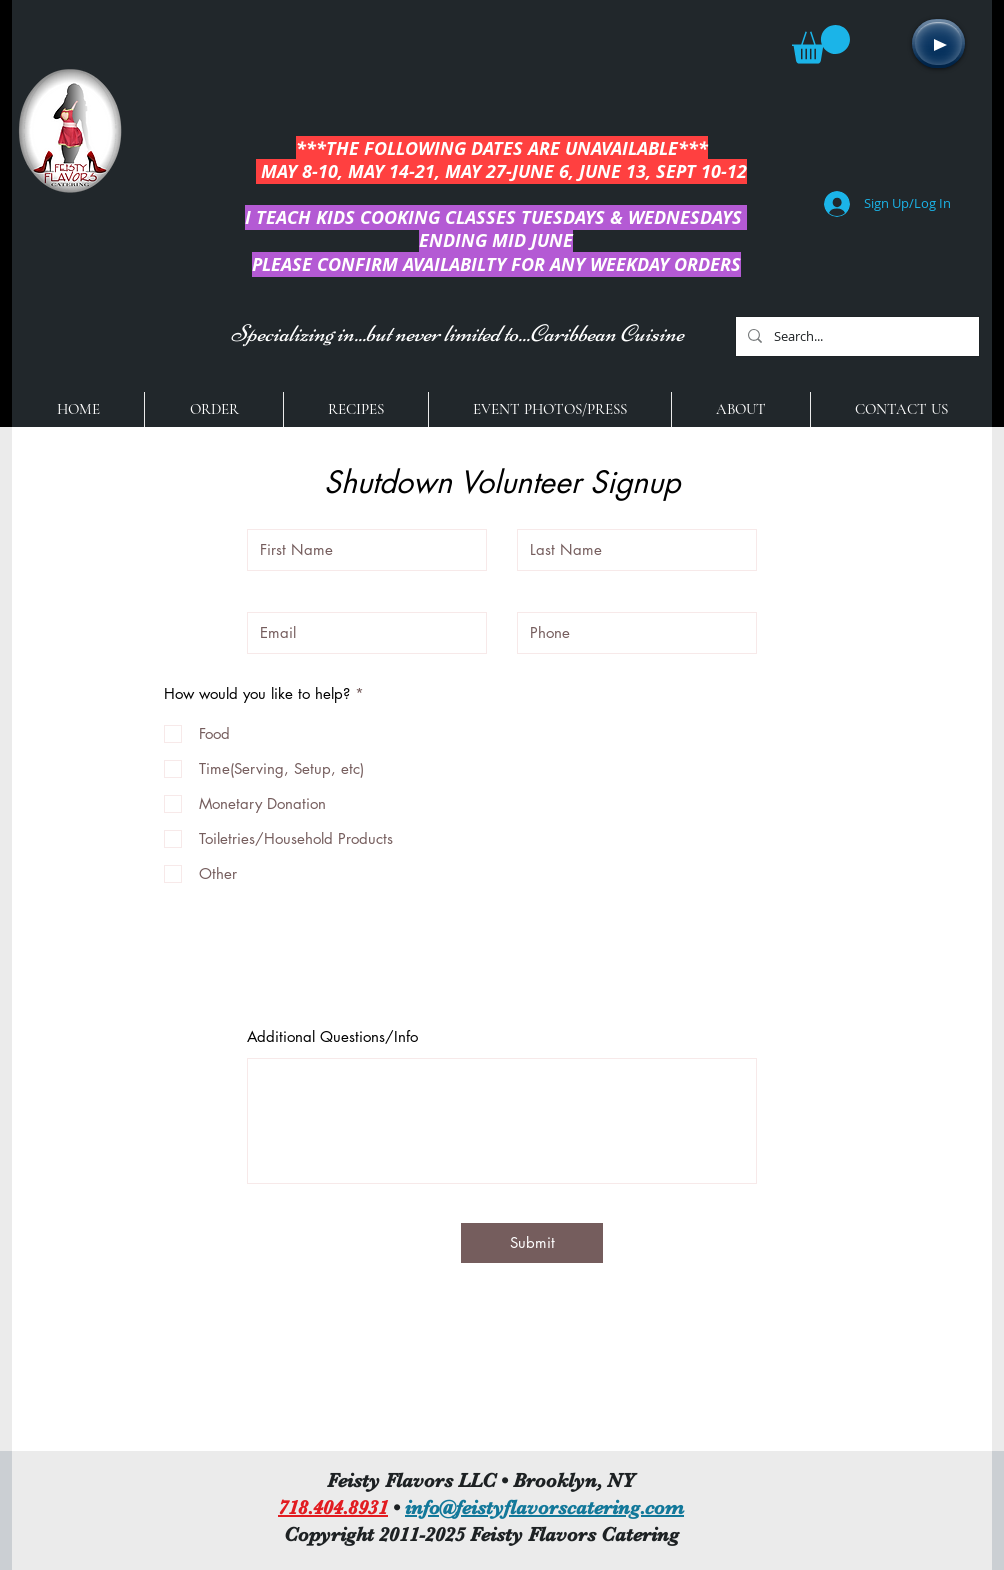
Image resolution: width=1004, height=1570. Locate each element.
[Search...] (855, 336)
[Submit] (532, 1243)
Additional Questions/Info (332, 1036)
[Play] (938, 43)
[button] (821, 44)
